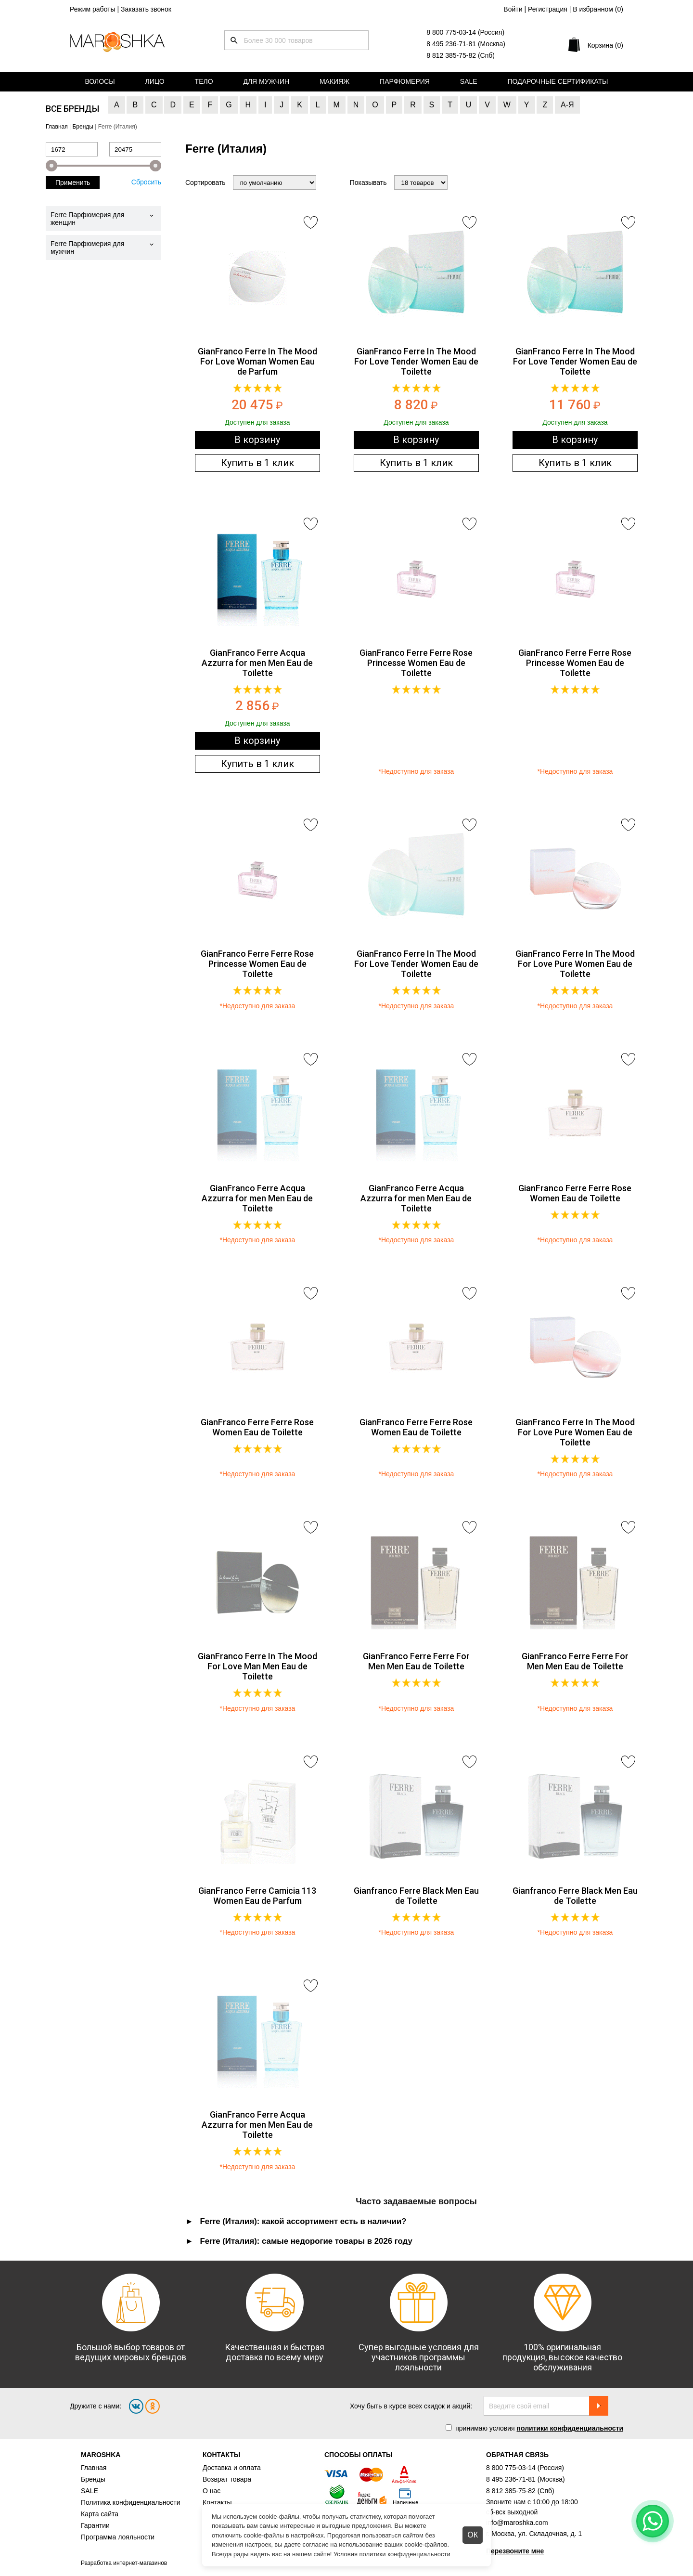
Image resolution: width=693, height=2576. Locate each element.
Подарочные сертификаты (558, 81)
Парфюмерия (405, 81)
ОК (472, 2535)
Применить (72, 182)
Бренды (93, 2479)
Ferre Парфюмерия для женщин (87, 218)
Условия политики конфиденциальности (392, 2554)
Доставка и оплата (232, 2468)
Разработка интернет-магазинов (124, 2563)
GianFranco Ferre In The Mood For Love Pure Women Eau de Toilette (575, 964)
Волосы (100, 81)
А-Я (567, 105)
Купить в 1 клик (257, 462)
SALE (89, 2491)
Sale (468, 81)
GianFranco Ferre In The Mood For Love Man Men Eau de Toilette (257, 1666)
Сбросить (146, 182)
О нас (211, 2491)
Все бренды (72, 109)
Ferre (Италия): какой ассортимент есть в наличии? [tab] (303, 2221)
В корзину (257, 439)
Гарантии (95, 2525)
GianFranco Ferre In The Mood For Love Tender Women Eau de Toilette (416, 361)
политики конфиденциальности (569, 2428)
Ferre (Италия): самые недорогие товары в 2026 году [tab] (306, 2241)
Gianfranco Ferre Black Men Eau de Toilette (416, 1896)
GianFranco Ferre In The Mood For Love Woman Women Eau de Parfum (257, 361)
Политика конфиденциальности (130, 2502)
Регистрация (547, 9)
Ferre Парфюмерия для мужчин (87, 247)
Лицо (155, 81)
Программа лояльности (117, 2537)
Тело (204, 81)
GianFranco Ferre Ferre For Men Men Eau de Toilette (416, 1661)
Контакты (217, 2502)
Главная (93, 2468)
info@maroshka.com (517, 2522)
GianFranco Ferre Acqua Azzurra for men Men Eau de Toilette (257, 663)
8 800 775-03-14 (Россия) (465, 32)
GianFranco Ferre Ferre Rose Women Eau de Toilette (574, 1193)
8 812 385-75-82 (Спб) (460, 55)
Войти (512, 9)
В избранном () (598, 9)
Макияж (334, 81)
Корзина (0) (605, 45)
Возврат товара (227, 2479)
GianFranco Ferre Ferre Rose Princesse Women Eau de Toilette (416, 663)
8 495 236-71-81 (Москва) (465, 44)
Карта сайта (99, 2514)
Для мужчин (266, 81)
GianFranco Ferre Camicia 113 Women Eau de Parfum (257, 1896)
